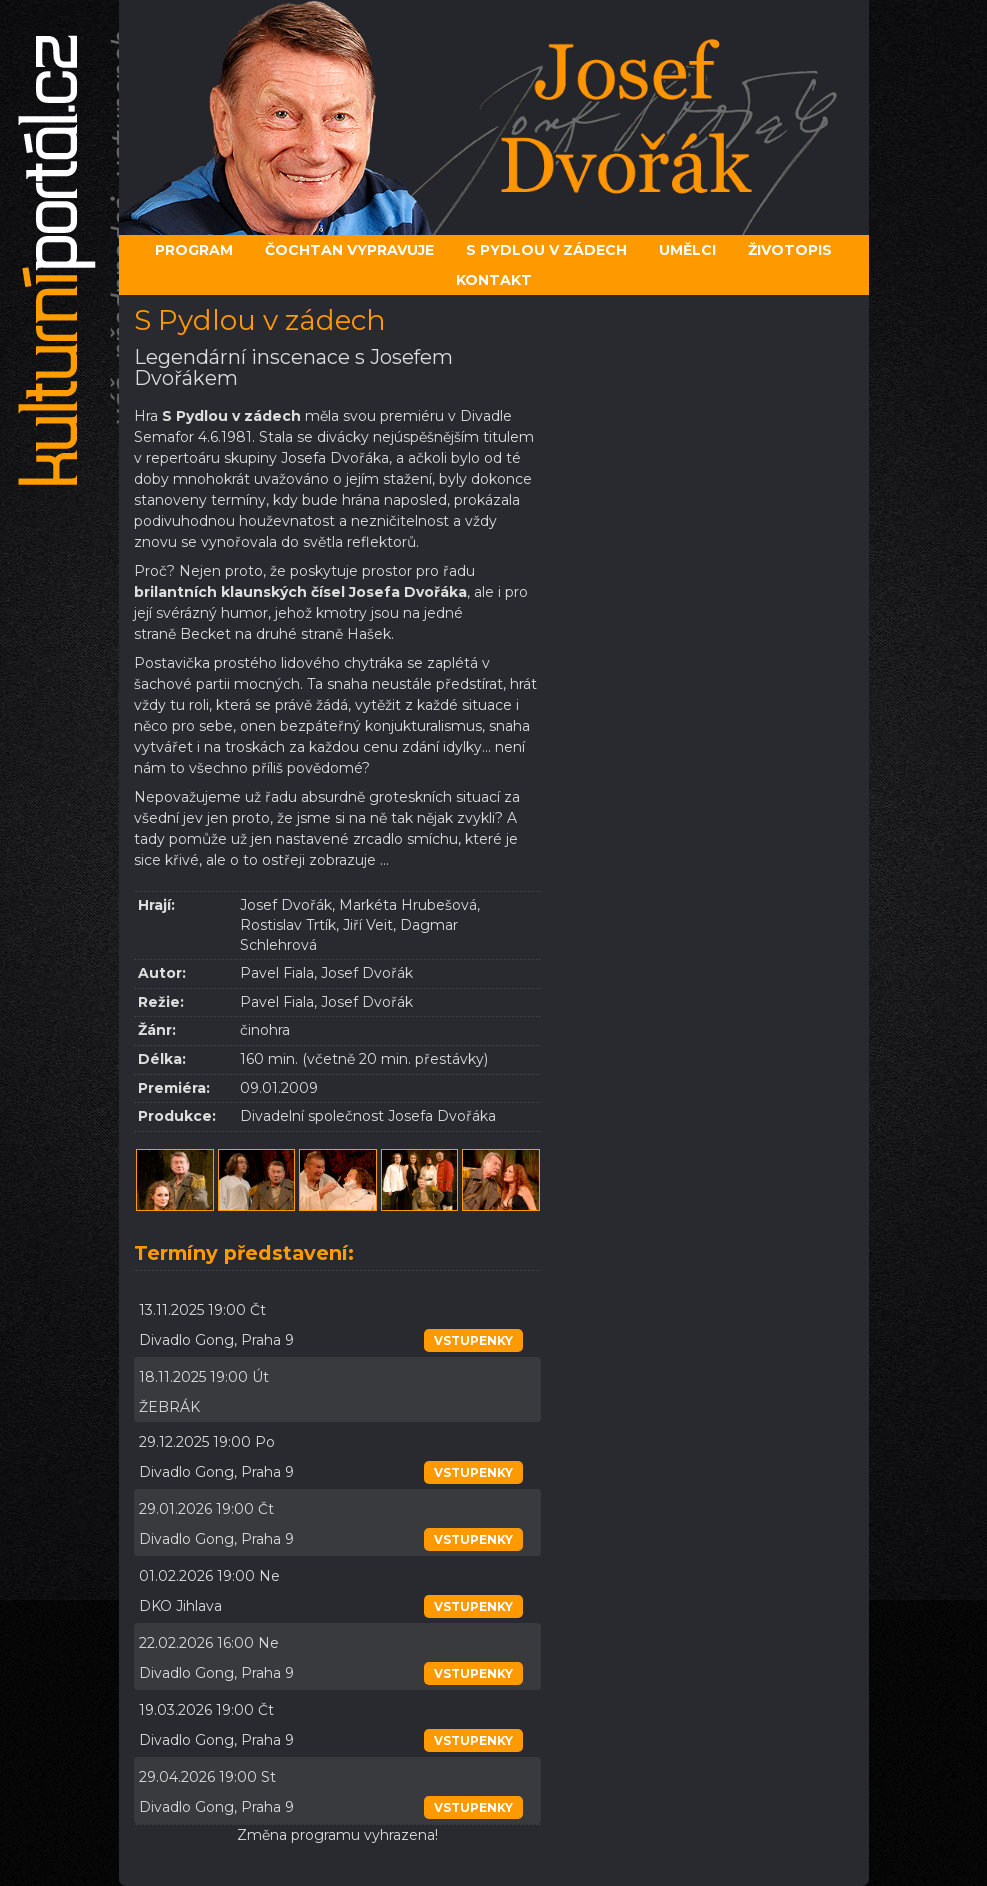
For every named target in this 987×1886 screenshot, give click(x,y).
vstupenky (473, 1340)
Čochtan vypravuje (349, 250)
